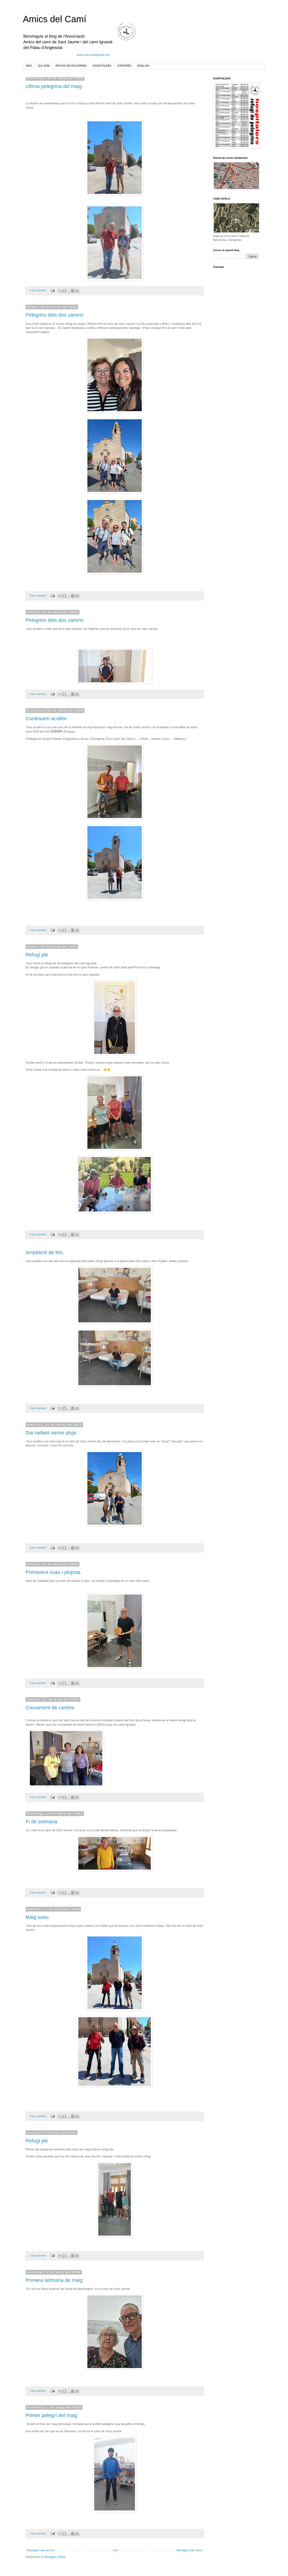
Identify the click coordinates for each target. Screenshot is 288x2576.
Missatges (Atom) (54, 2557)
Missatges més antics (189, 2550)
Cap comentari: (38, 290)
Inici (115, 2550)
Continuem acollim (46, 718)
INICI (29, 65)
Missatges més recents (41, 2550)
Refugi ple (37, 954)
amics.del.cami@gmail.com (93, 54)
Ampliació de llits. (45, 1252)
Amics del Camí (54, 19)
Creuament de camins (50, 1707)
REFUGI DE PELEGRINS (70, 65)
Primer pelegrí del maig (51, 2415)
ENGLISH (143, 65)
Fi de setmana (41, 1821)
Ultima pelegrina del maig (54, 86)
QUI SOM (44, 65)
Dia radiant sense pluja (51, 1433)
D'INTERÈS (124, 65)
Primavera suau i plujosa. (54, 1572)
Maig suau (37, 1917)
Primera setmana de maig (54, 2280)
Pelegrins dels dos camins (55, 315)
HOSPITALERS (102, 65)
